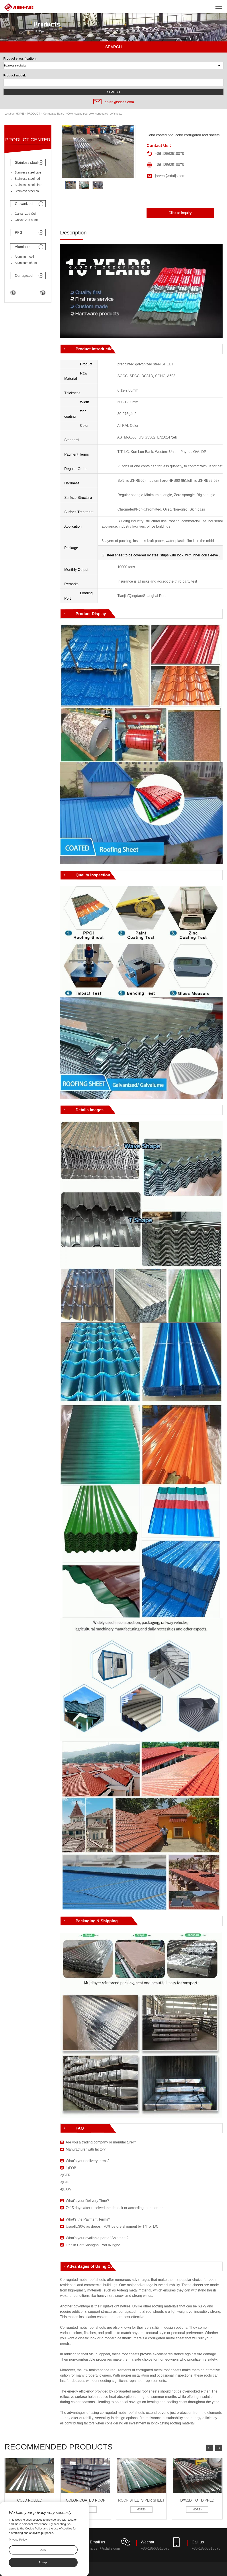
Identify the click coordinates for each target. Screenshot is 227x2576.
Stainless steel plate (28, 185)
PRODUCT (33, 113)
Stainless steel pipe (28, 172)
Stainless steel (26, 162)
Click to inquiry (180, 213)
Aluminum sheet (26, 263)
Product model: (14, 75)
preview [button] (209, 2448)
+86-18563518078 (169, 154)
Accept (43, 2562)
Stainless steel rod (27, 178)
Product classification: (20, 58)
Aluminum (23, 247)
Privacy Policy (18, 2539)
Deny (43, 2549)
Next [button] (218, 2448)
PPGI (19, 232)
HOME (20, 113)
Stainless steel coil (27, 191)
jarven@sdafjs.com (119, 102)
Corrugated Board (53, 113)
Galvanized (24, 204)
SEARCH (113, 92)
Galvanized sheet (27, 220)
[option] (97, 151)
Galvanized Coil (25, 213)
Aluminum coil (24, 256)
